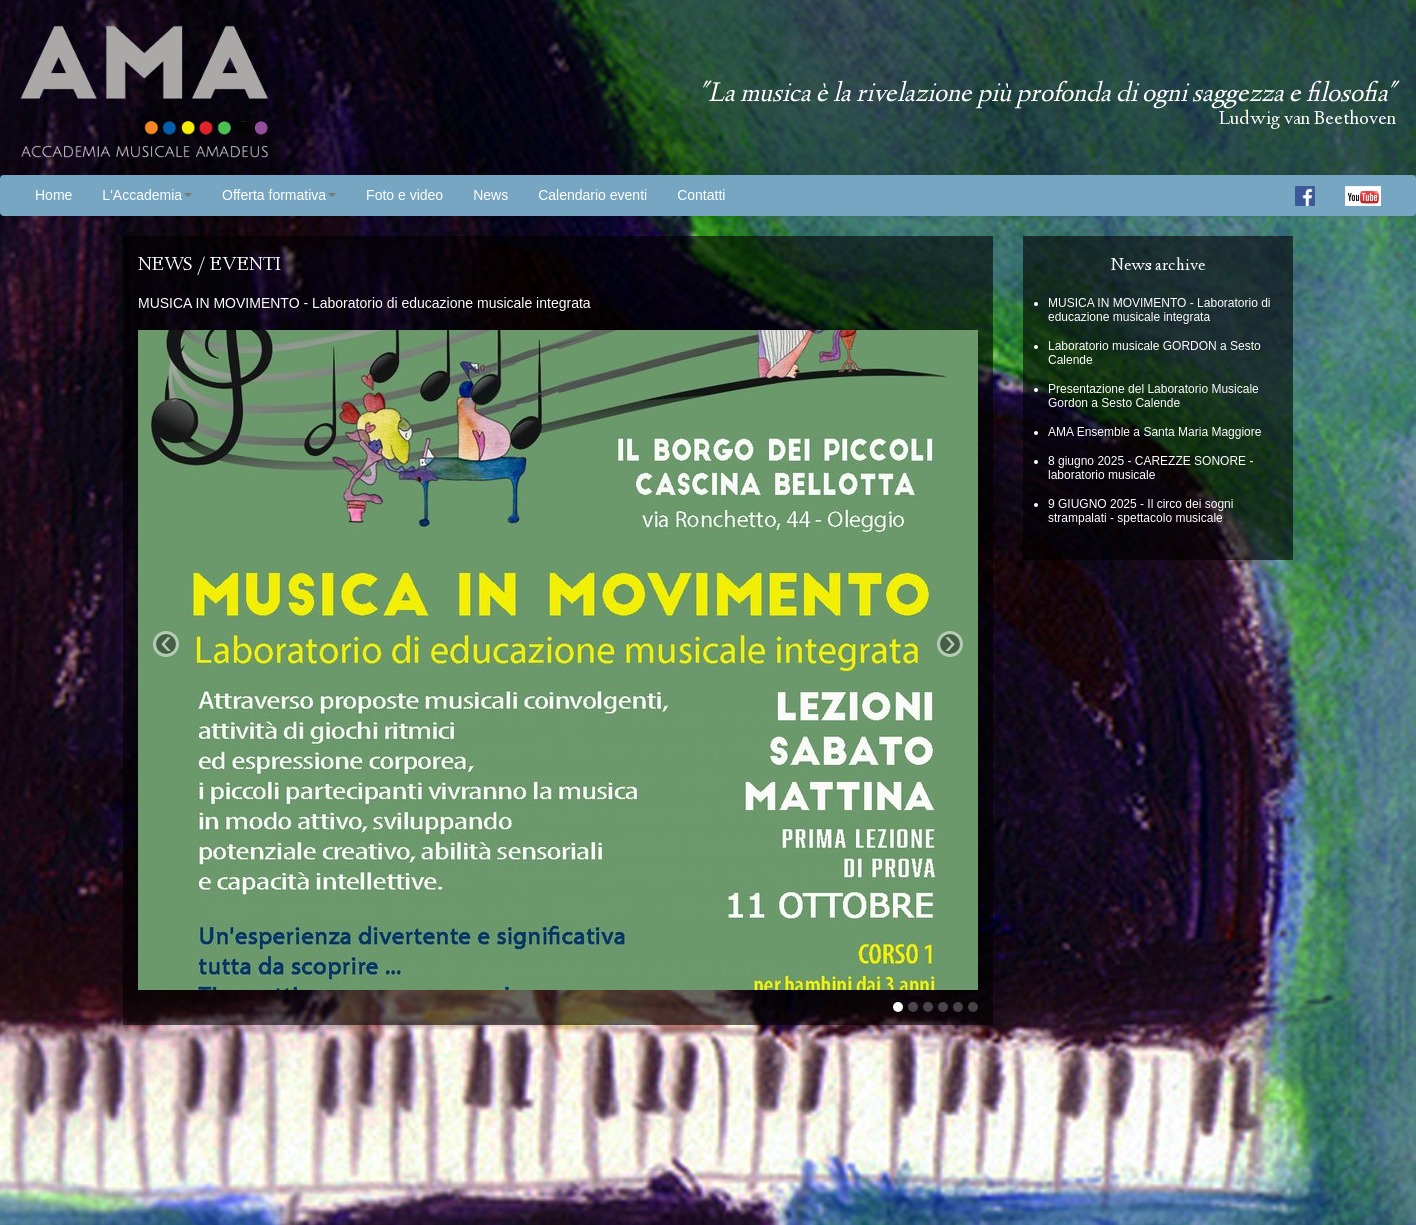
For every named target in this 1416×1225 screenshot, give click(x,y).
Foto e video (404, 195)
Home (53, 195)
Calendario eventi (592, 195)
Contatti (701, 195)
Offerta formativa (279, 195)
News (490, 195)
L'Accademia (147, 195)
